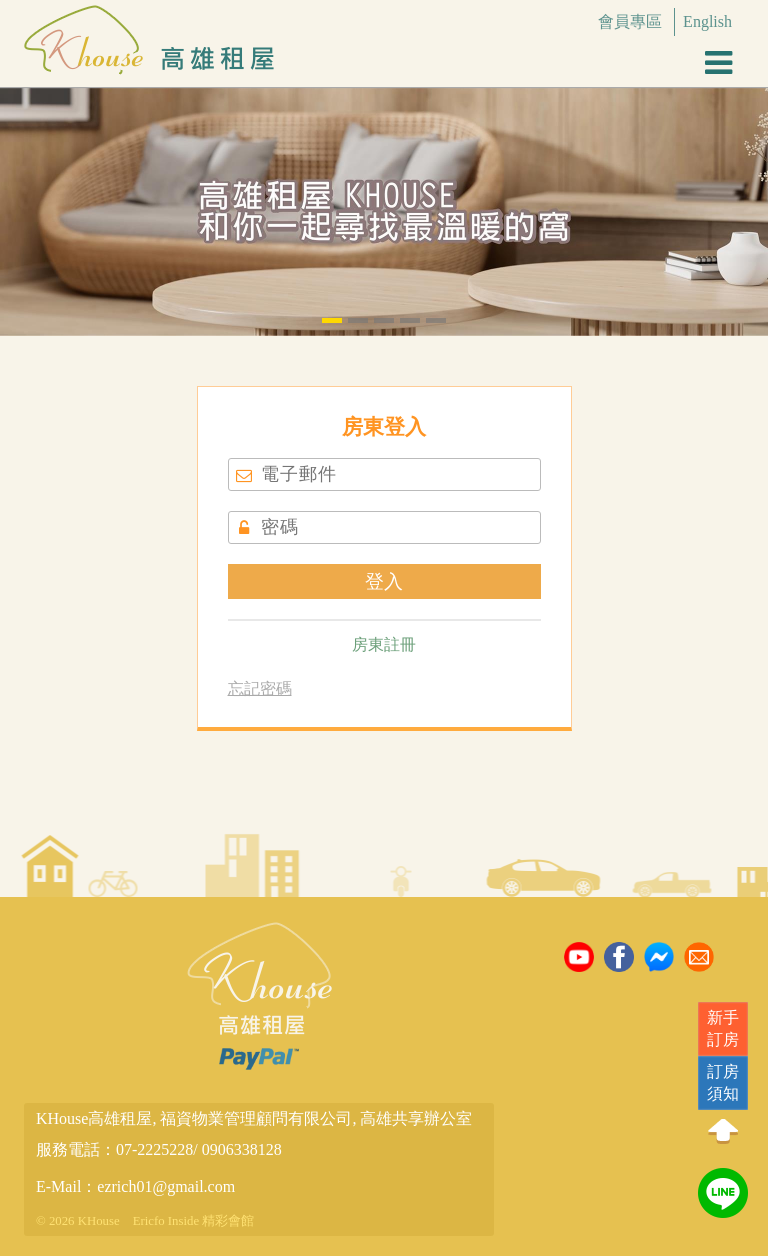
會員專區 (630, 21)
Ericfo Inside (166, 1221)
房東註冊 (384, 644)
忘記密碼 (260, 688)
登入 (384, 581)
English (707, 21)
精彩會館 (228, 1221)
